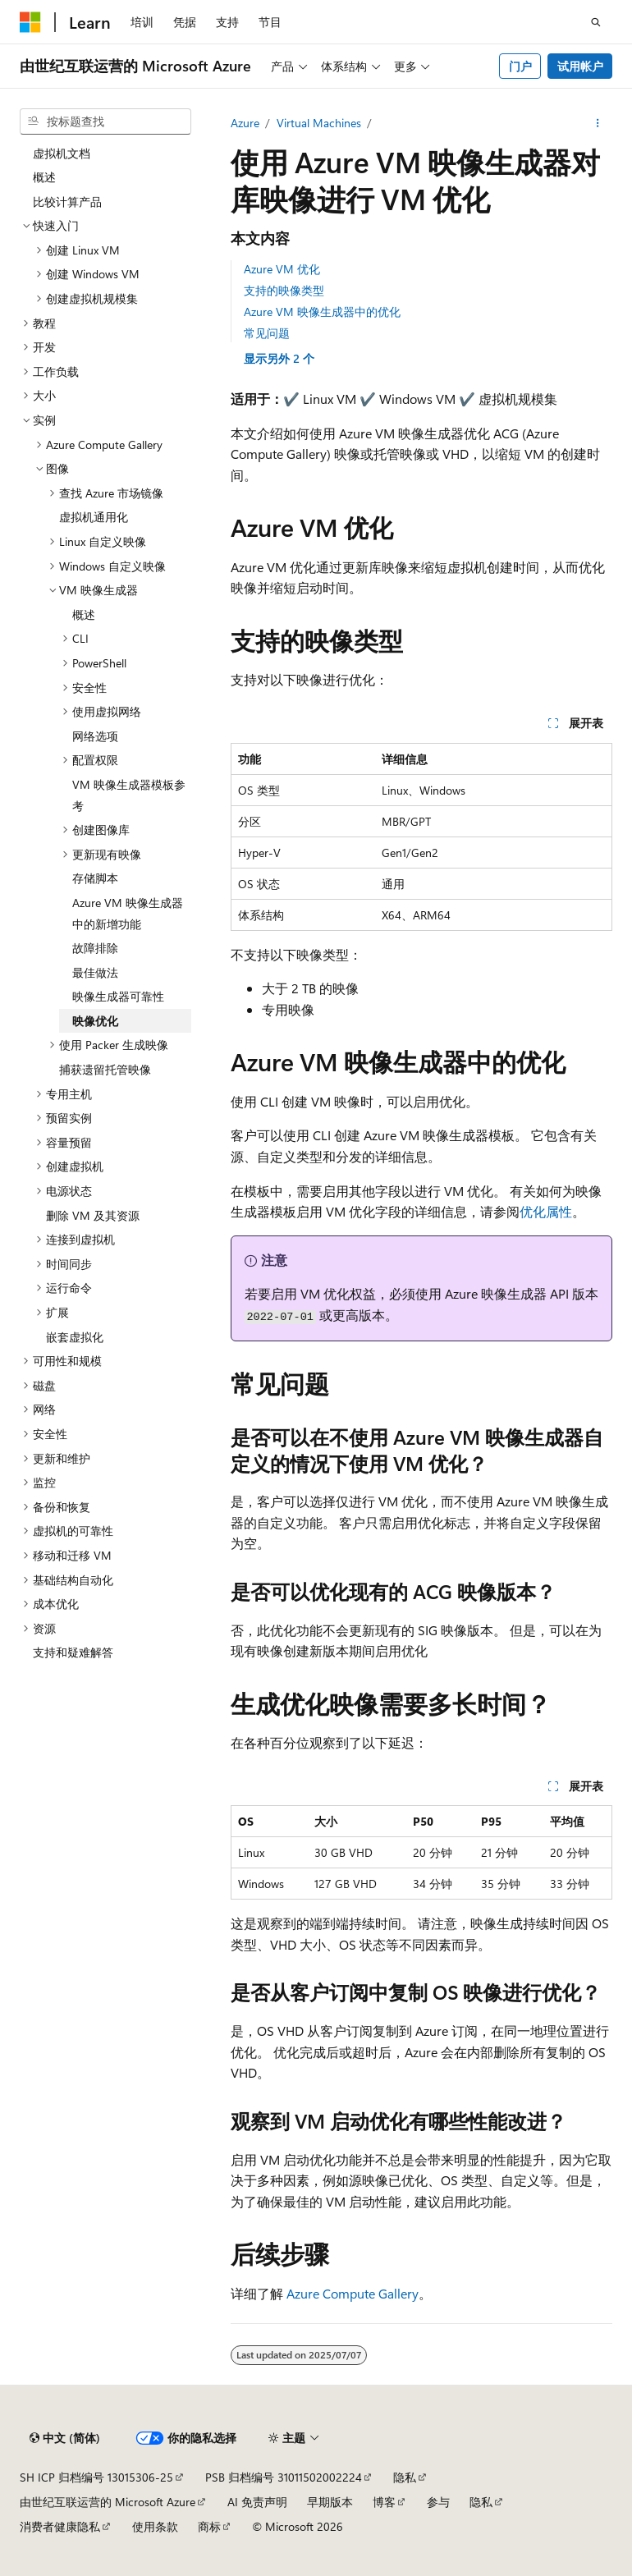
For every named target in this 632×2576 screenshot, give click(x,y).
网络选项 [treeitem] (95, 736)
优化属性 (546, 1211)
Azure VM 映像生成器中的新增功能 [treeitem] (127, 913)
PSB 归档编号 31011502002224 (283, 2477)
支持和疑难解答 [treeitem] (73, 1652)
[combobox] (105, 121)
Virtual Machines (319, 123)
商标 (209, 2526)
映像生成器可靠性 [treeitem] (118, 996)
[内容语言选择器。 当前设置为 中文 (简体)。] (65, 2438)
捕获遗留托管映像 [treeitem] (105, 1069)
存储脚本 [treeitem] (95, 878)
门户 (520, 66)
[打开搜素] (595, 22)
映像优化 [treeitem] (95, 1021)
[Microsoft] (30, 22)
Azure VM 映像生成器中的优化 (322, 311)
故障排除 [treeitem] (95, 948)
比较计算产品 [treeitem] (67, 201)
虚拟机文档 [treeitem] (61, 153)
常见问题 (267, 333)
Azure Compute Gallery (352, 2293)
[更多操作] (598, 123)
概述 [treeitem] (44, 177)
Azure (245, 123)
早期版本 (330, 2502)
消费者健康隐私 (60, 2526)
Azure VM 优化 (282, 269)
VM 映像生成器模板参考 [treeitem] (128, 795)
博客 (384, 2502)
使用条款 (155, 2526)
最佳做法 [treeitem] (95, 972)
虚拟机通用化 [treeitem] (93, 517)
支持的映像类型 (284, 290)
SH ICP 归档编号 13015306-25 (96, 2477)
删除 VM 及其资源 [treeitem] (93, 1215)
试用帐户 (580, 66)
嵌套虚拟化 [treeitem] (74, 1337)
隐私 (404, 2477)
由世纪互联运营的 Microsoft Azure (107, 2502)
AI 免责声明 (257, 2502)
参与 (438, 2502)
